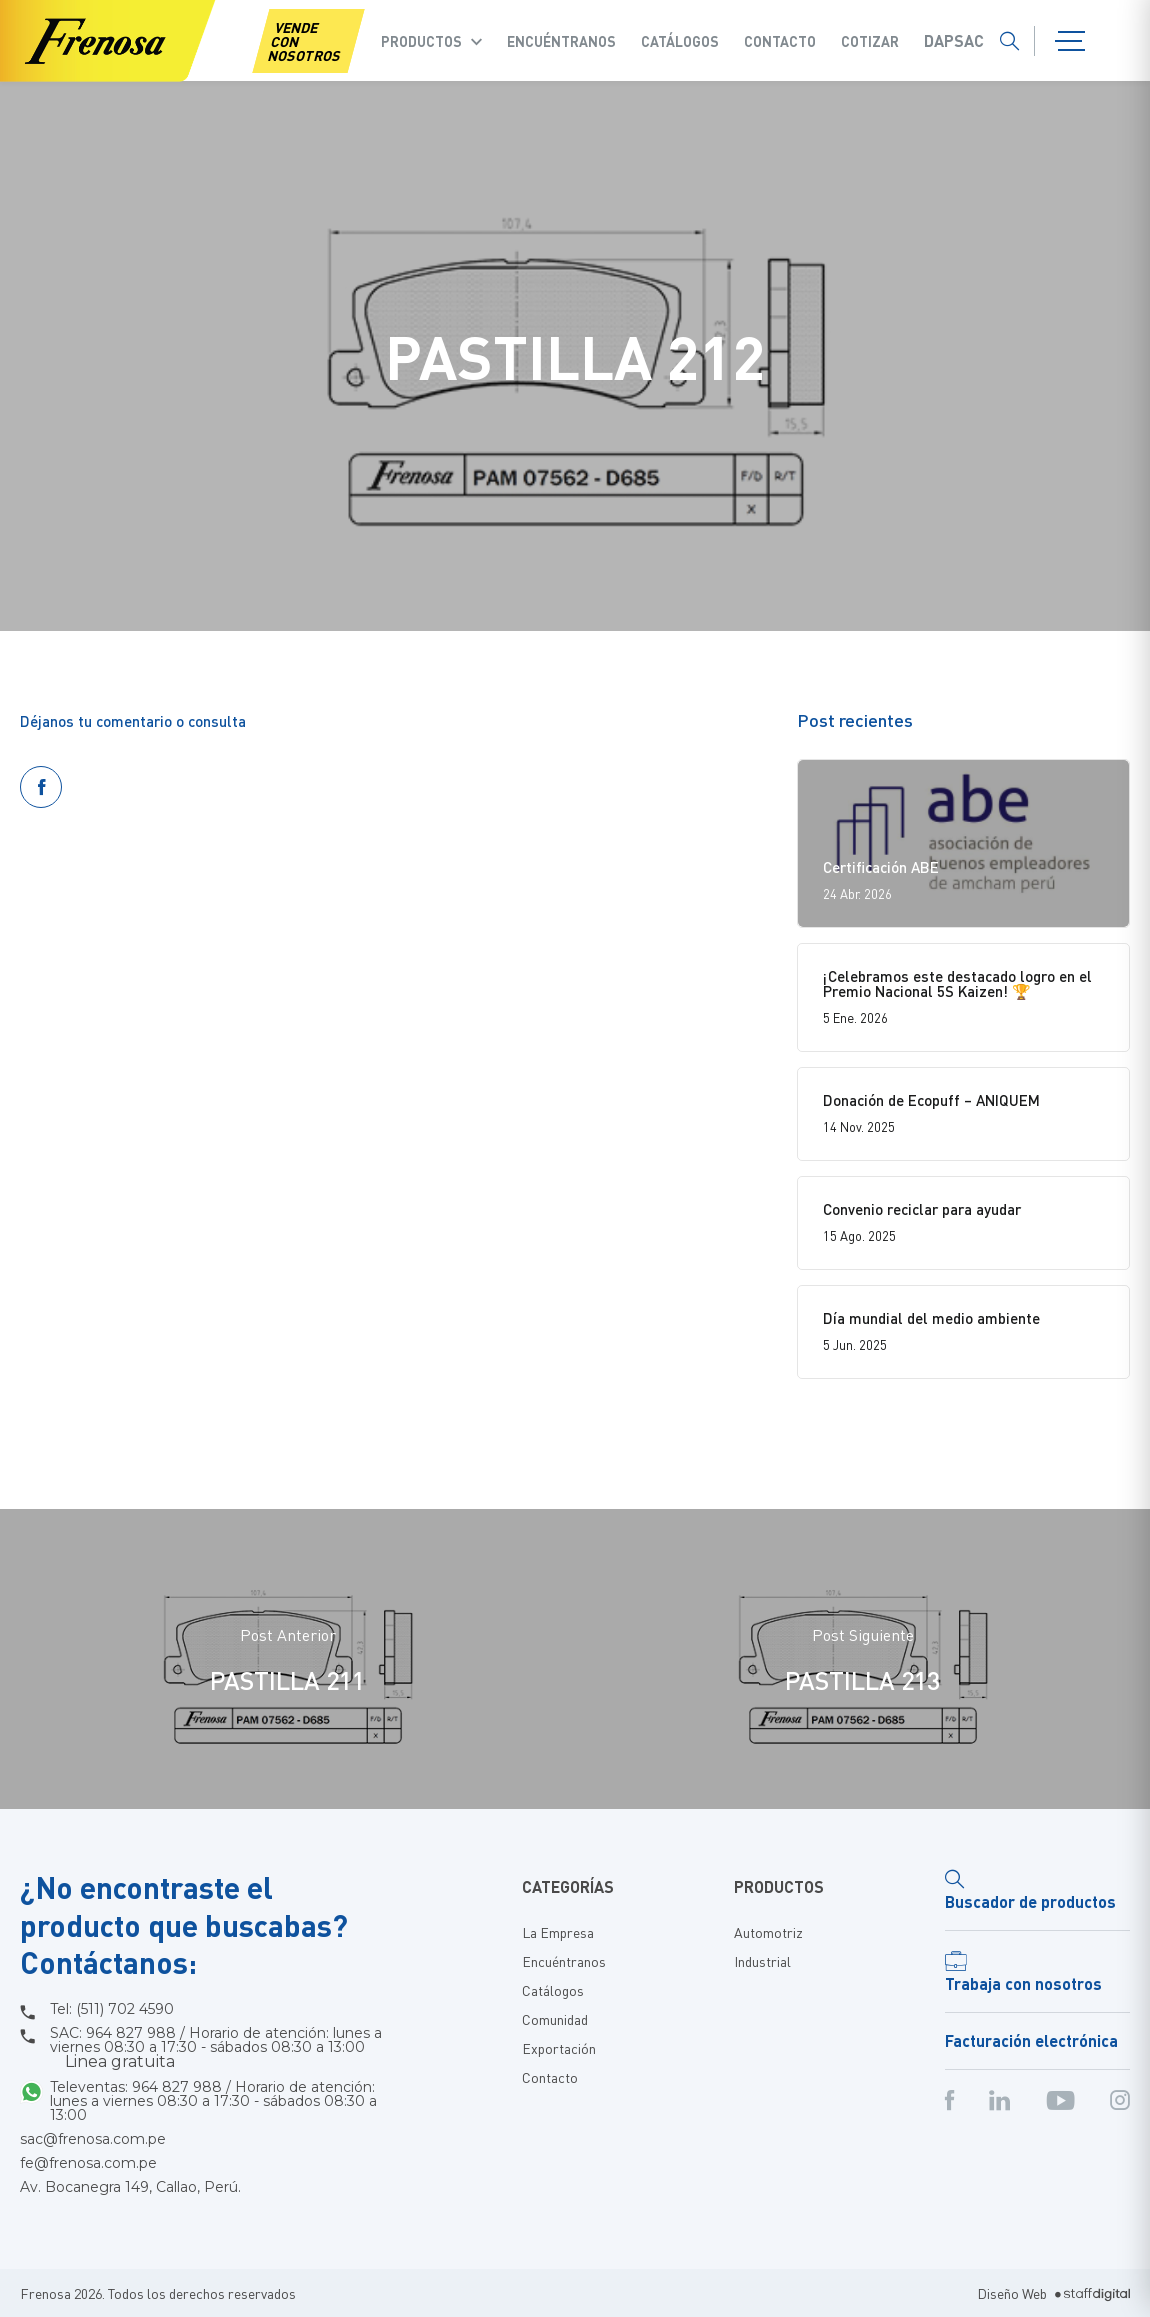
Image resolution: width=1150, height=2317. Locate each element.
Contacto (780, 41)
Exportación (559, 2048)
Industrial (762, 1961)
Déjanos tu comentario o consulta (133, 721)
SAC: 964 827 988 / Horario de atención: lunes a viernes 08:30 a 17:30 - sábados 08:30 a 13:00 (216, 2048)
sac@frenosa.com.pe (93, 2139)
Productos (421, 41)
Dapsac (954, 41)
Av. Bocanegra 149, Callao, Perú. (130, 2187)
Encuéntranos (561, 41)
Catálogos (680, 41)
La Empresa (558, 1932)
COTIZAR (870, 41)
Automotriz (768, 1932)
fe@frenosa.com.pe (88, 2163)
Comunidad (555, 2019)
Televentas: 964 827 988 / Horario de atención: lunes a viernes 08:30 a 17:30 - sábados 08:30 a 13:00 (213, 2101)
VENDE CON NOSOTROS (304, 41)
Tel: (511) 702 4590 (112, 2009)
